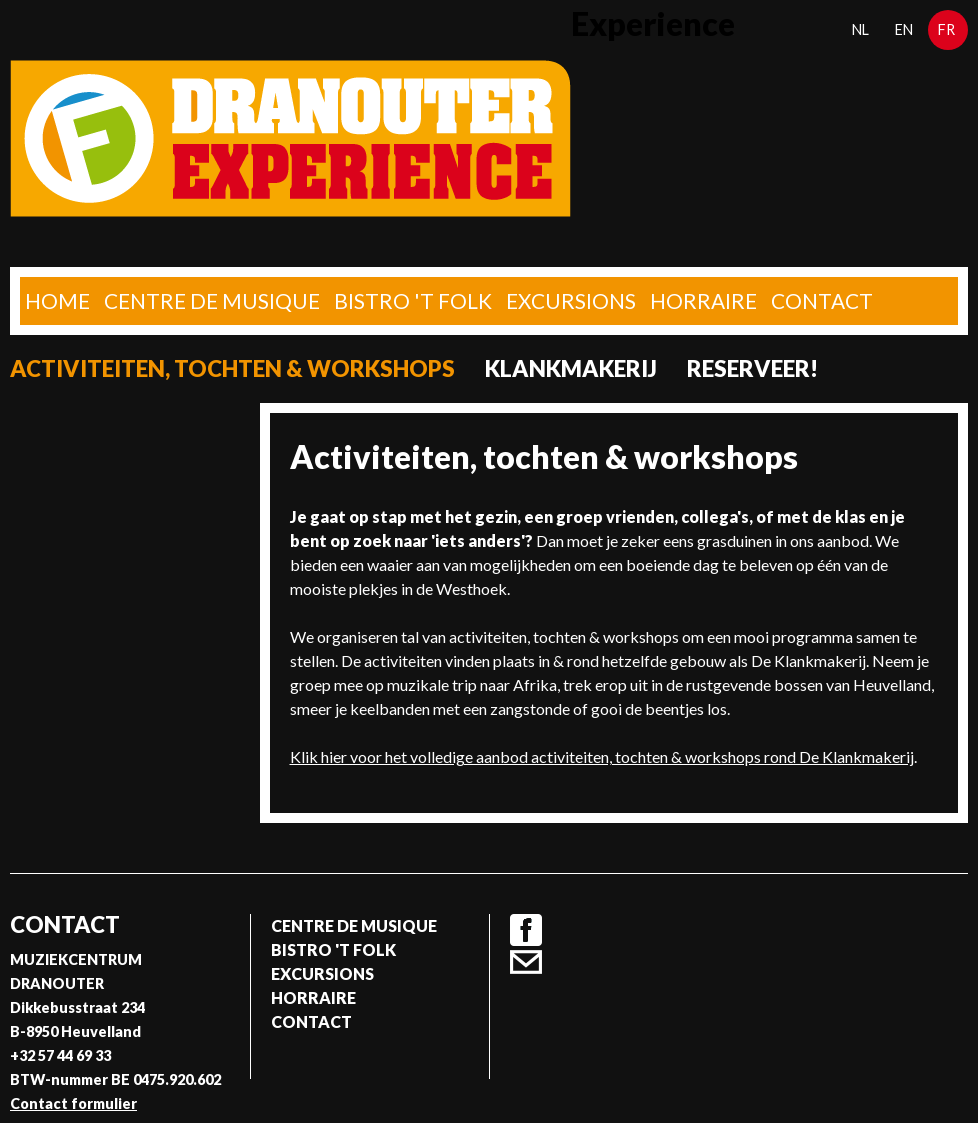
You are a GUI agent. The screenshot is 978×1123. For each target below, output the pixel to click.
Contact (822, 300)
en (904, 29)
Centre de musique (212, 300)
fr (946, 29)
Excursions (571, 300)
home (57, 300)
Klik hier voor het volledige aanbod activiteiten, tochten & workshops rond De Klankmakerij (602, 756)
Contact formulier (73, 1103)
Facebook (526, 930)
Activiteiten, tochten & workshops (232, 368)
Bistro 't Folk (413, 300)
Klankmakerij (571, 368)
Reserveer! (752, 368)
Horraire (703, 300)
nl (860, 29)
